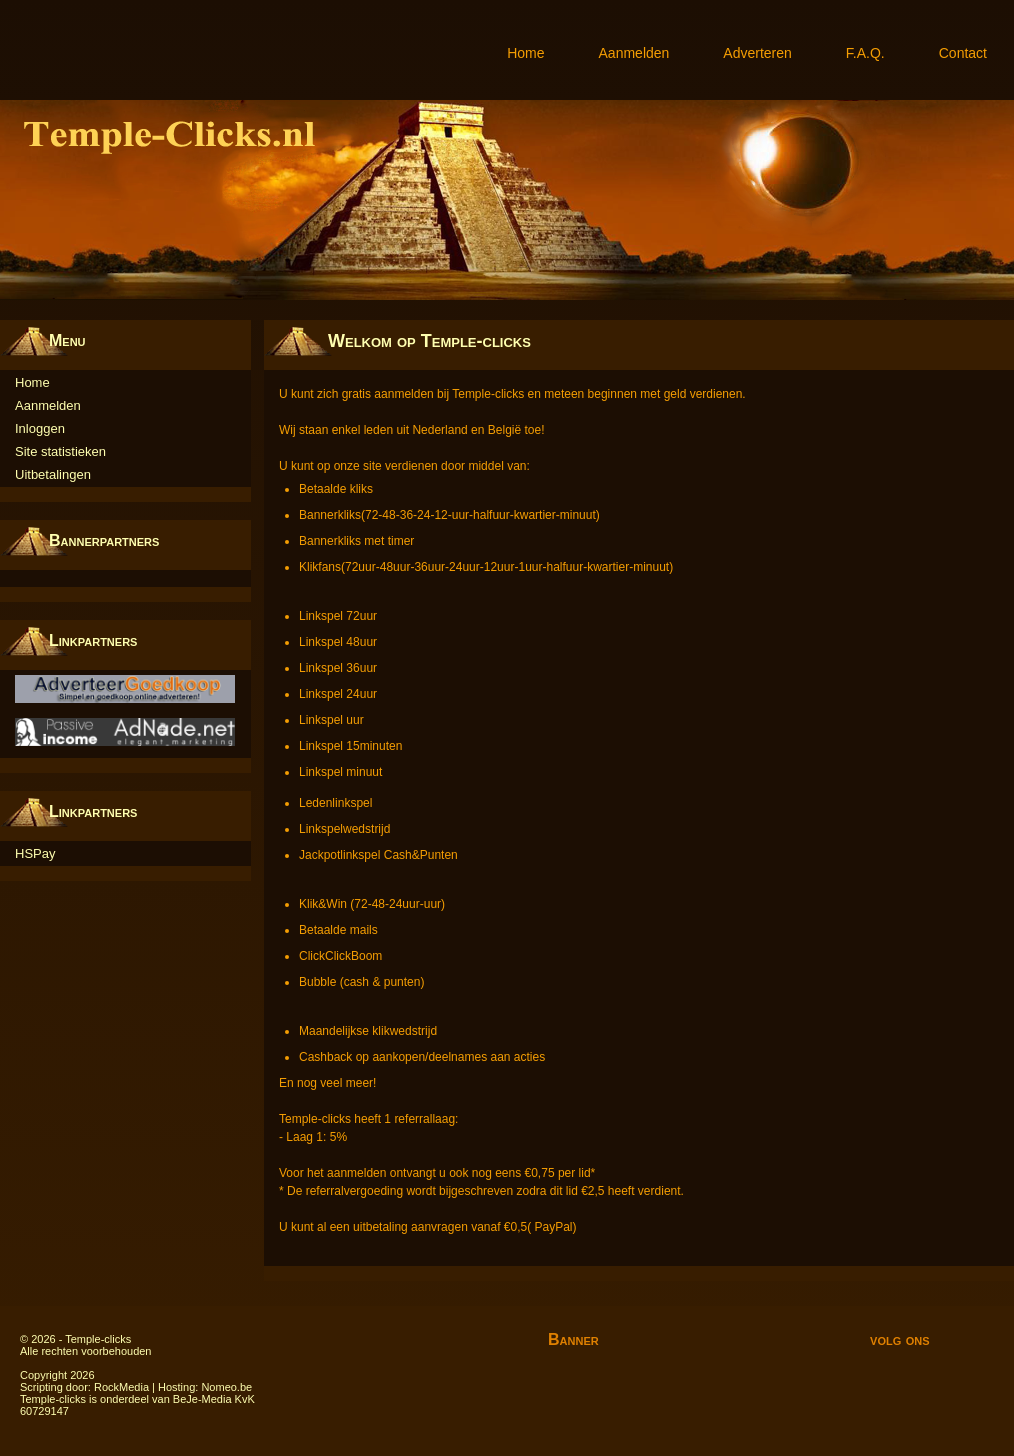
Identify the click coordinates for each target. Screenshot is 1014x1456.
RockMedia (121, 1387)
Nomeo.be (226, 1387)
